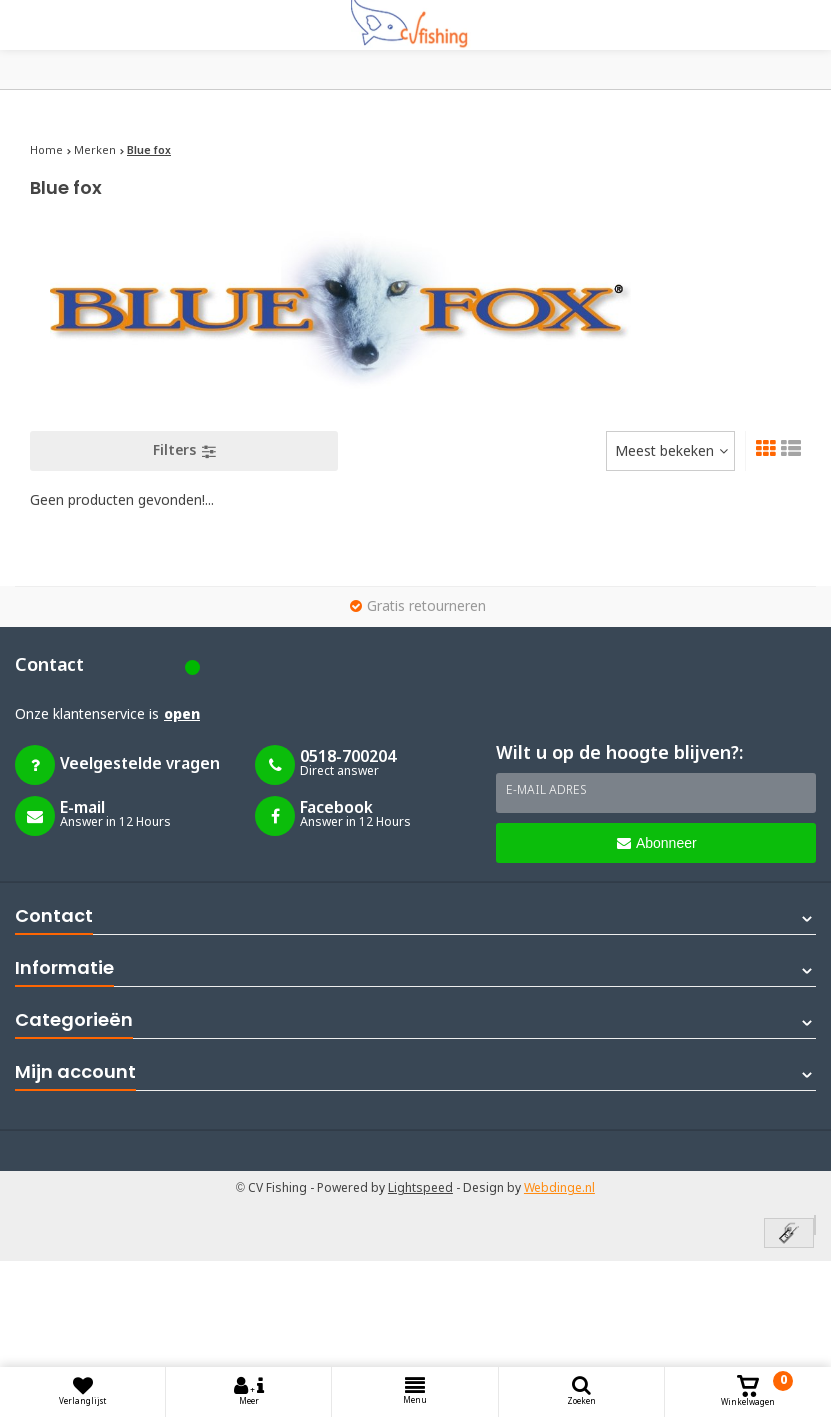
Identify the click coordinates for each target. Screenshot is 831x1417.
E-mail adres (546, 791)
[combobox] (670, 451)
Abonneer (657, 843)
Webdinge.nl (559, 1189)
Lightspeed (420, 1189)
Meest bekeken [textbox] (664, 452)
